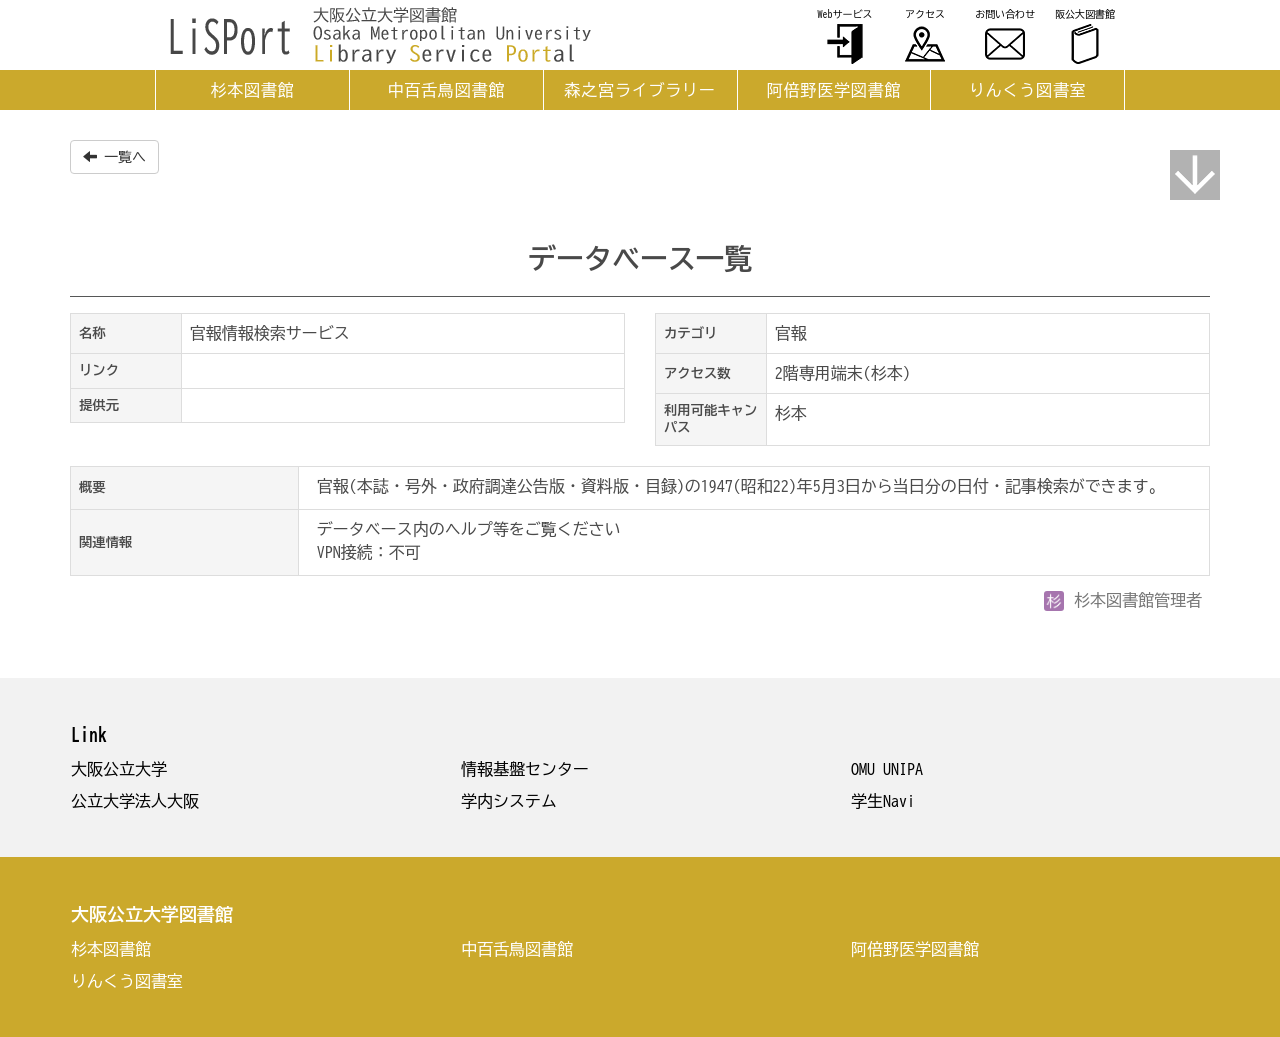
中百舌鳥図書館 (446, 90)
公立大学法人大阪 (135, 801)
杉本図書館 (252, 90)
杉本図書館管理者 (1123, 600)
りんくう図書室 (1028, 90)
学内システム (509, 801)
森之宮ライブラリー (640, 90)
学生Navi (883, 801)
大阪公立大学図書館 (152, 914)
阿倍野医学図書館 (834, 90)
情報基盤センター (525, 769)
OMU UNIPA (887, 769)
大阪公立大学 (119, 769)
